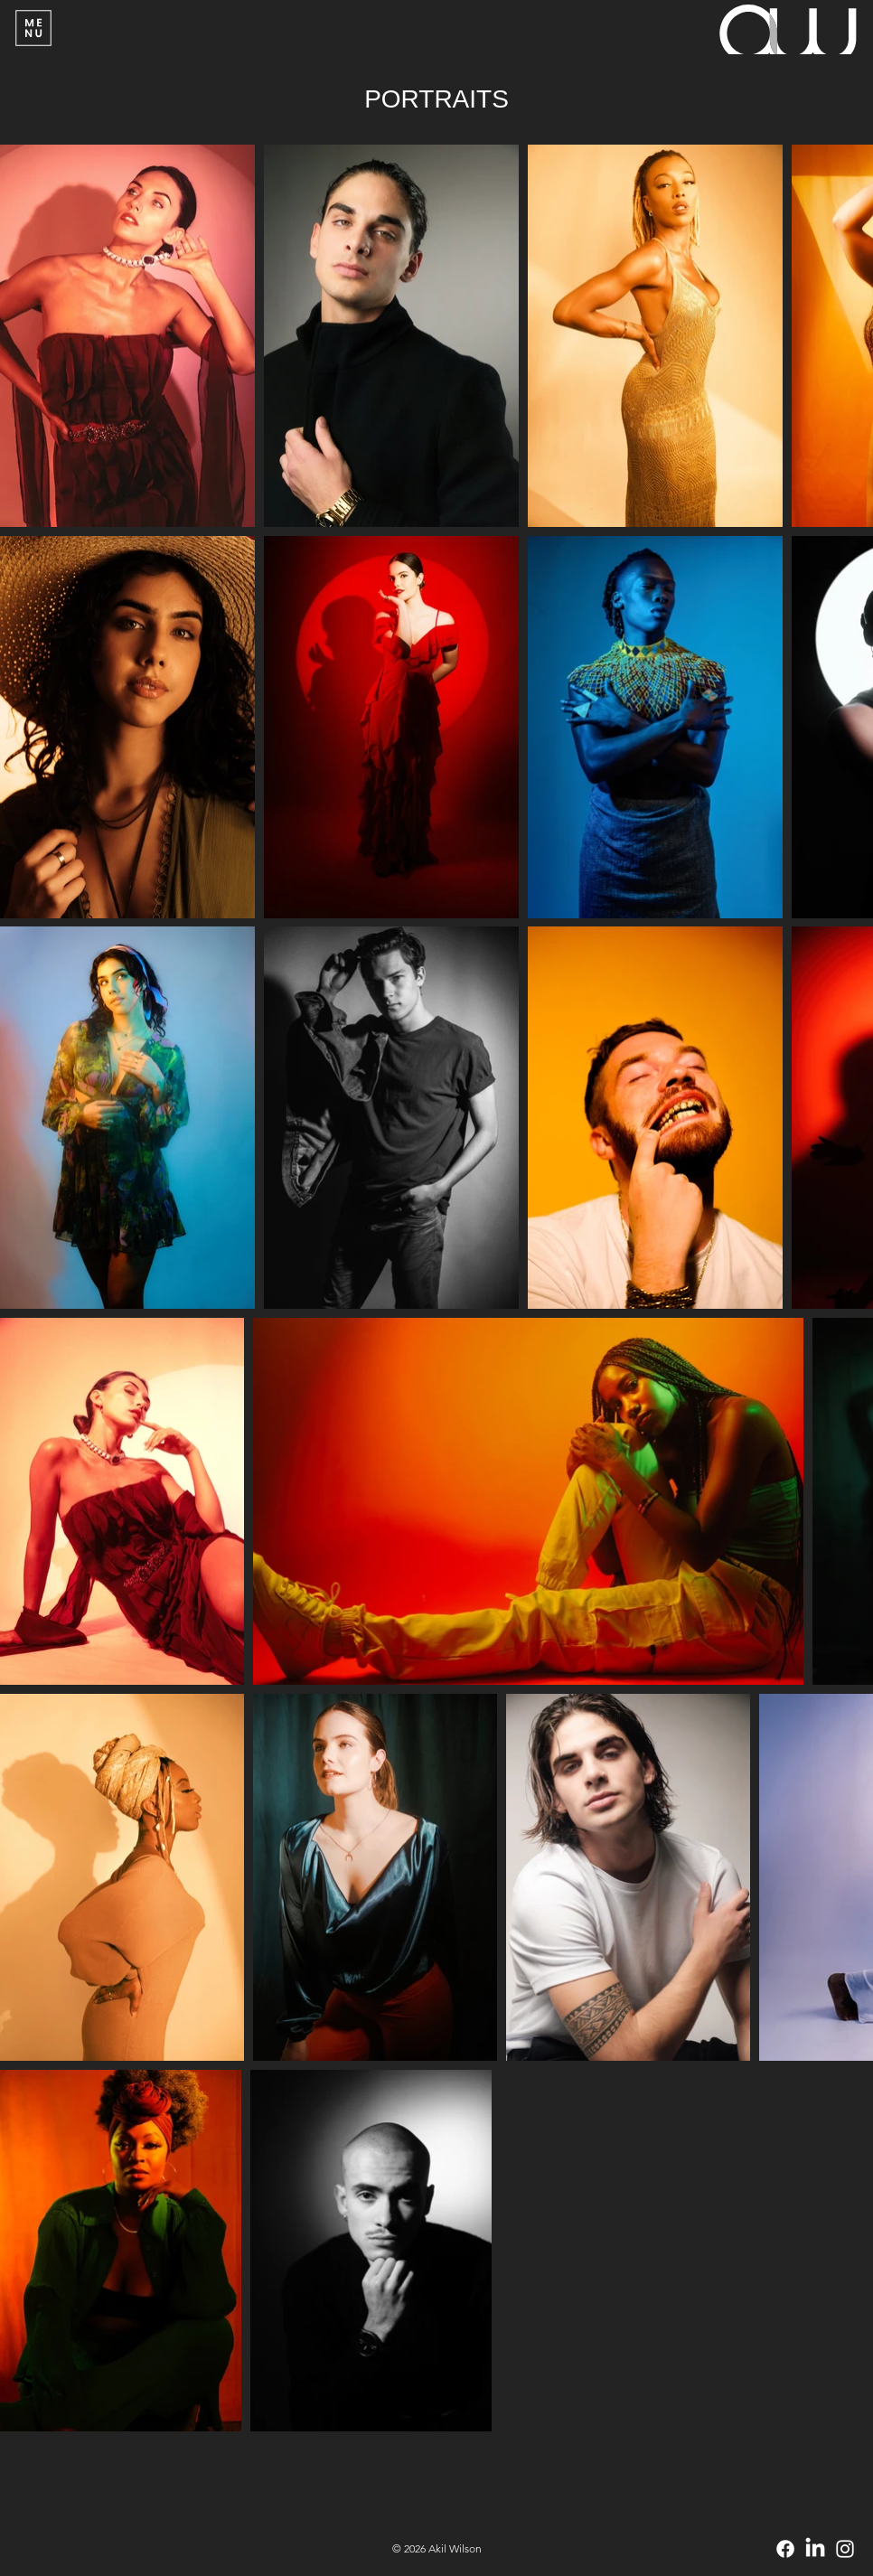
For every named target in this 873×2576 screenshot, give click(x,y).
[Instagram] (845, 2549)
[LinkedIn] (815, 2549)
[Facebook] (785, 2549)
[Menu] (34, 28)
